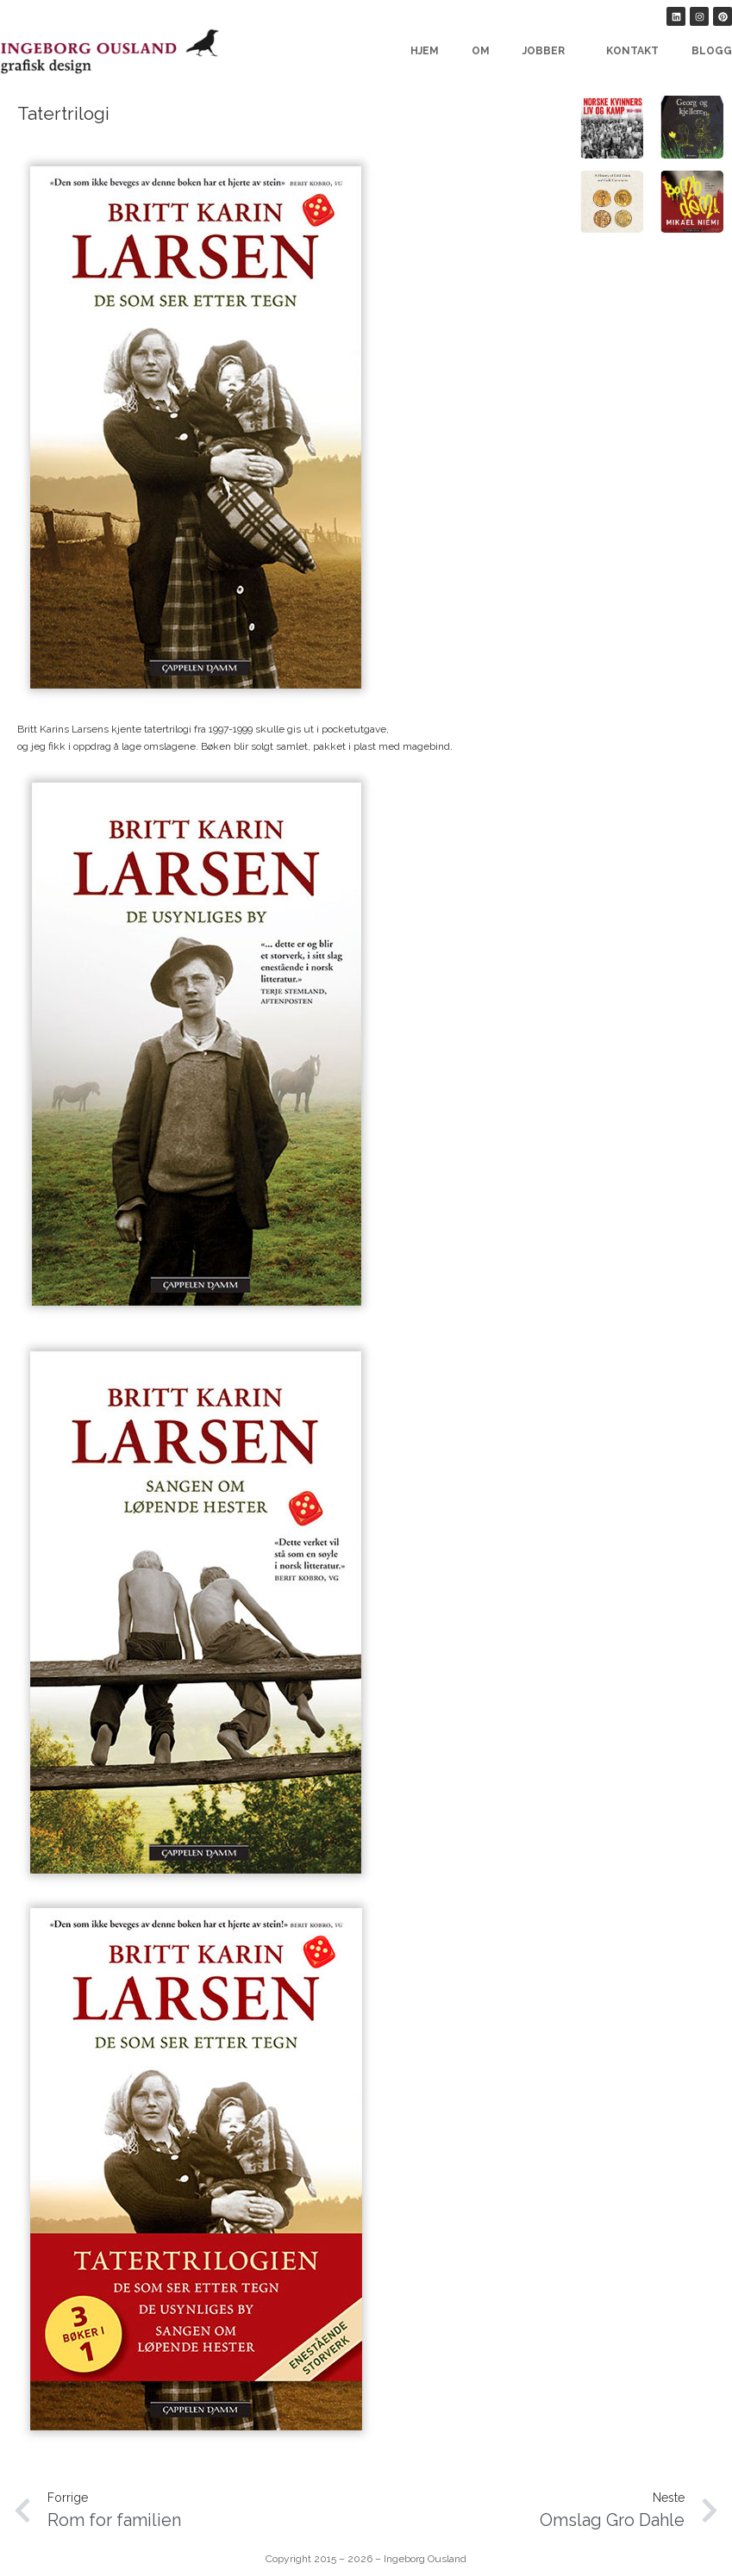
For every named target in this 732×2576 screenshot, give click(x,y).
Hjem (424, 51)
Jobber (547, 50)
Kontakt (632, 51)
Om (481, 51)
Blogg (711, 51)
